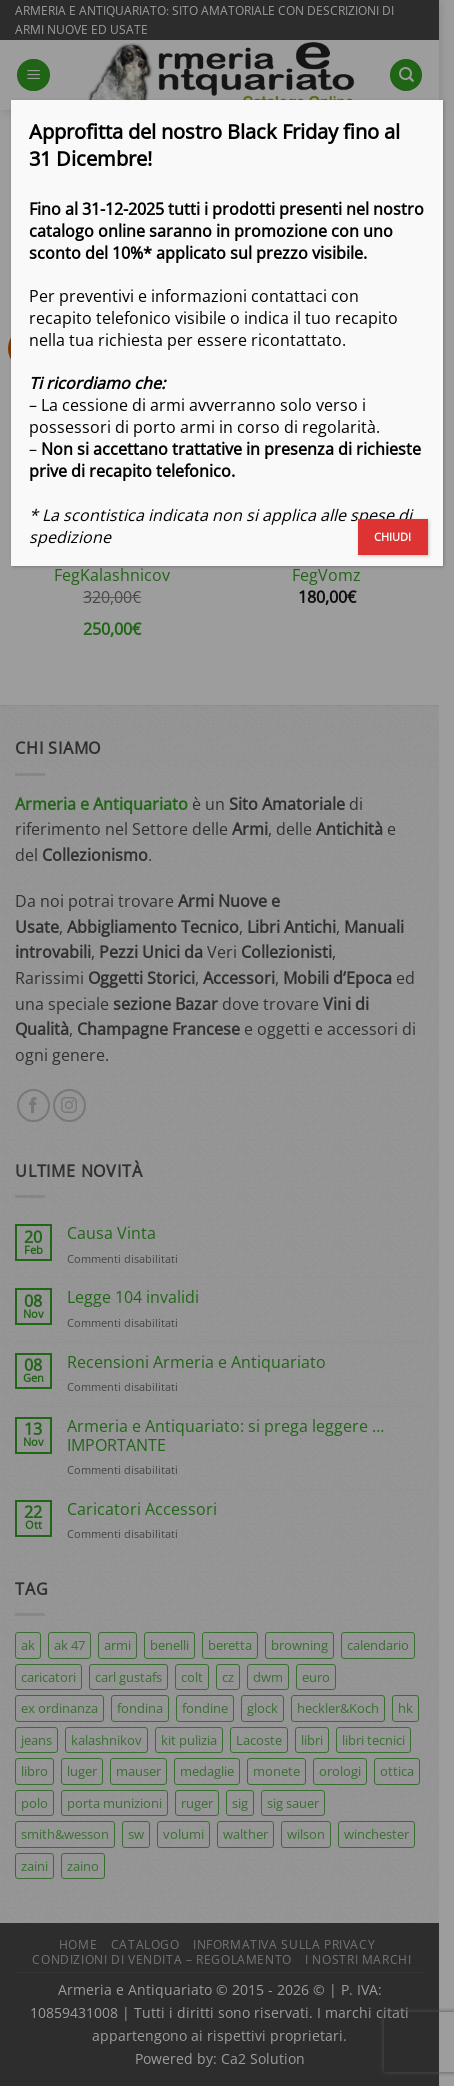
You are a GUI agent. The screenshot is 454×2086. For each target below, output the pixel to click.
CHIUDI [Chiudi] (392, 536)
